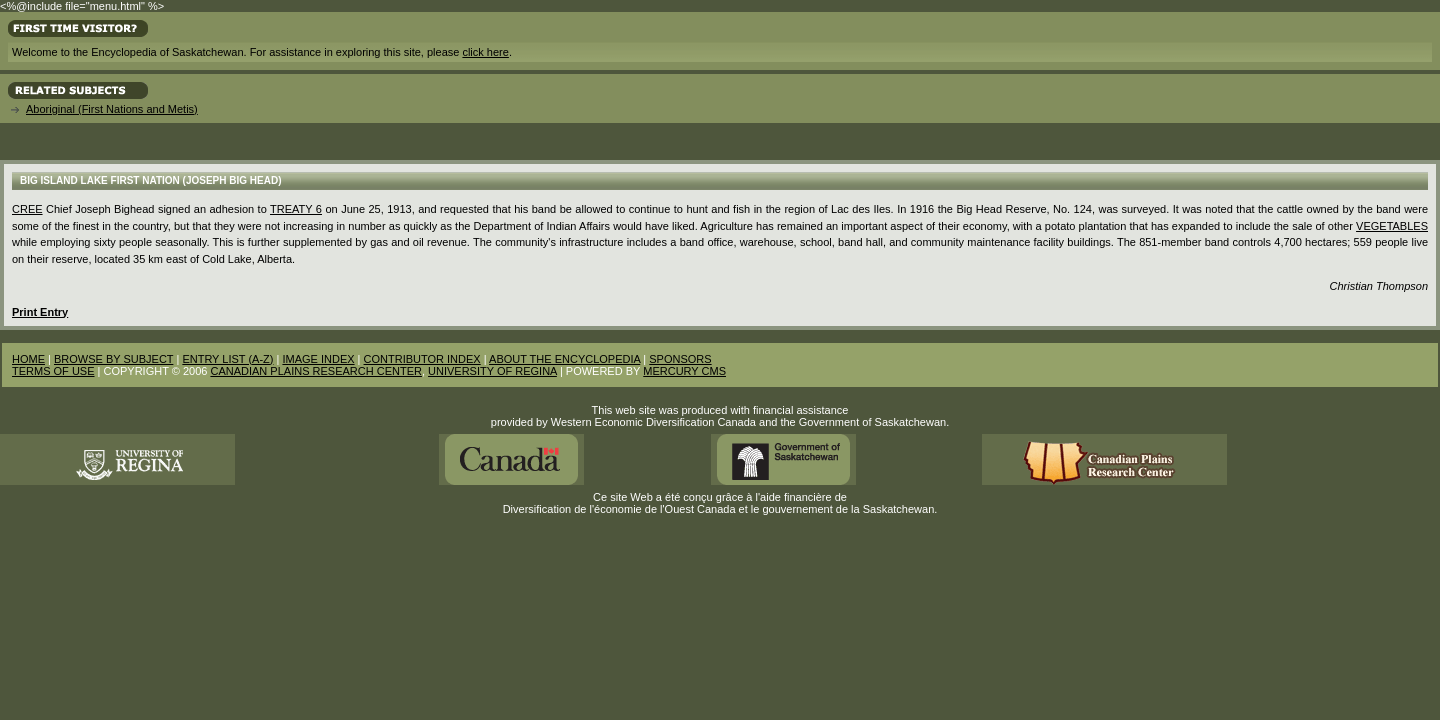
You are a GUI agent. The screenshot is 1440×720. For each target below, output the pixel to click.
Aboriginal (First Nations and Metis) (112, 109)
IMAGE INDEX (318, 359)
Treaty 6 (296, 209)
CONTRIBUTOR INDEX (422, 359)
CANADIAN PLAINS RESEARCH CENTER (316, 371)
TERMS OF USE (53, 371)
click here (485, 52)
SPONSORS (680, 359)
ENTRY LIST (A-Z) (227, 359)
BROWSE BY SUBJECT (113, 359)
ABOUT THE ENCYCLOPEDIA (564, 359)
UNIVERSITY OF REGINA (492, 371)
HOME (28, 359)
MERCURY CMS (684, 371)
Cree (27, 209)
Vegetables (1392, 226)
